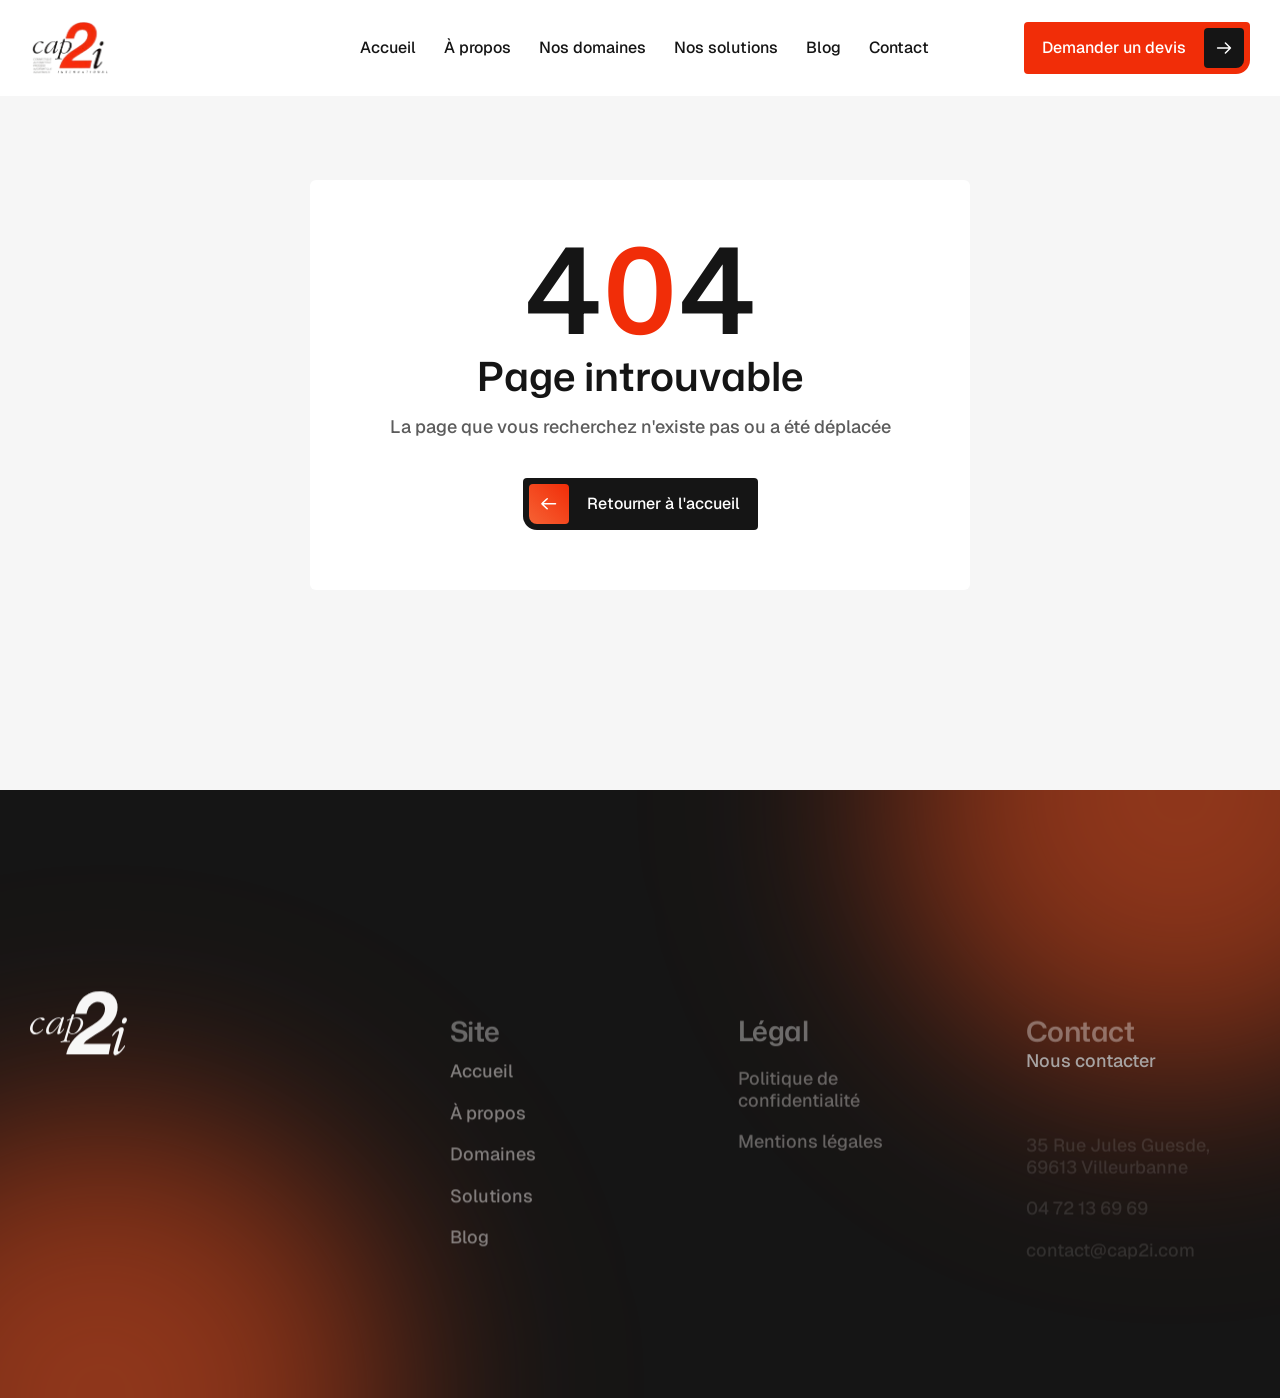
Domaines (493, 1173)
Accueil (481, 1090)
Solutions (491, 1215)
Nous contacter (1091, 1060)
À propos (488, 1132)
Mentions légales (810, 1159)
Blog (469, 1256)
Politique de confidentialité (799, 1107)
